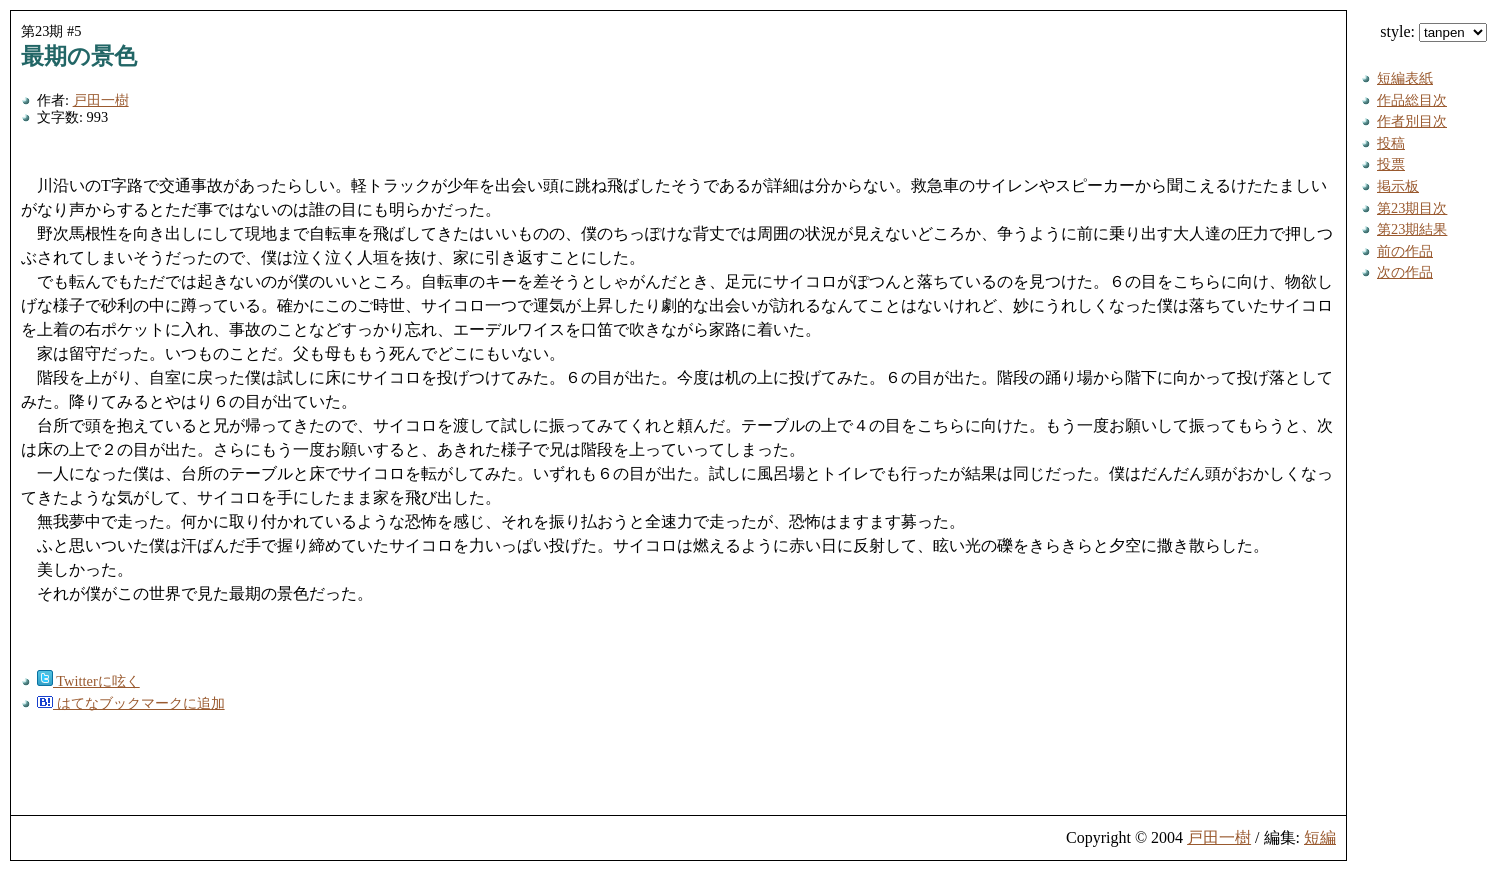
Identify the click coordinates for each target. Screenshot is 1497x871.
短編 (1320, 837)
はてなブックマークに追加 (131, 703)
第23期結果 (1412, 229)
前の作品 (1405, 251)
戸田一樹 (101, 100)
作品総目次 (1412, 100)
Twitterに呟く (88, 681)
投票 (1391, 164)
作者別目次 (1412, 121)
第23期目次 (1412, 208)
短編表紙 (1405, 78)
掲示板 (1398, 186)
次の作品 (1405, 272)
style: (1433, 31)
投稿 (1391, 143)
